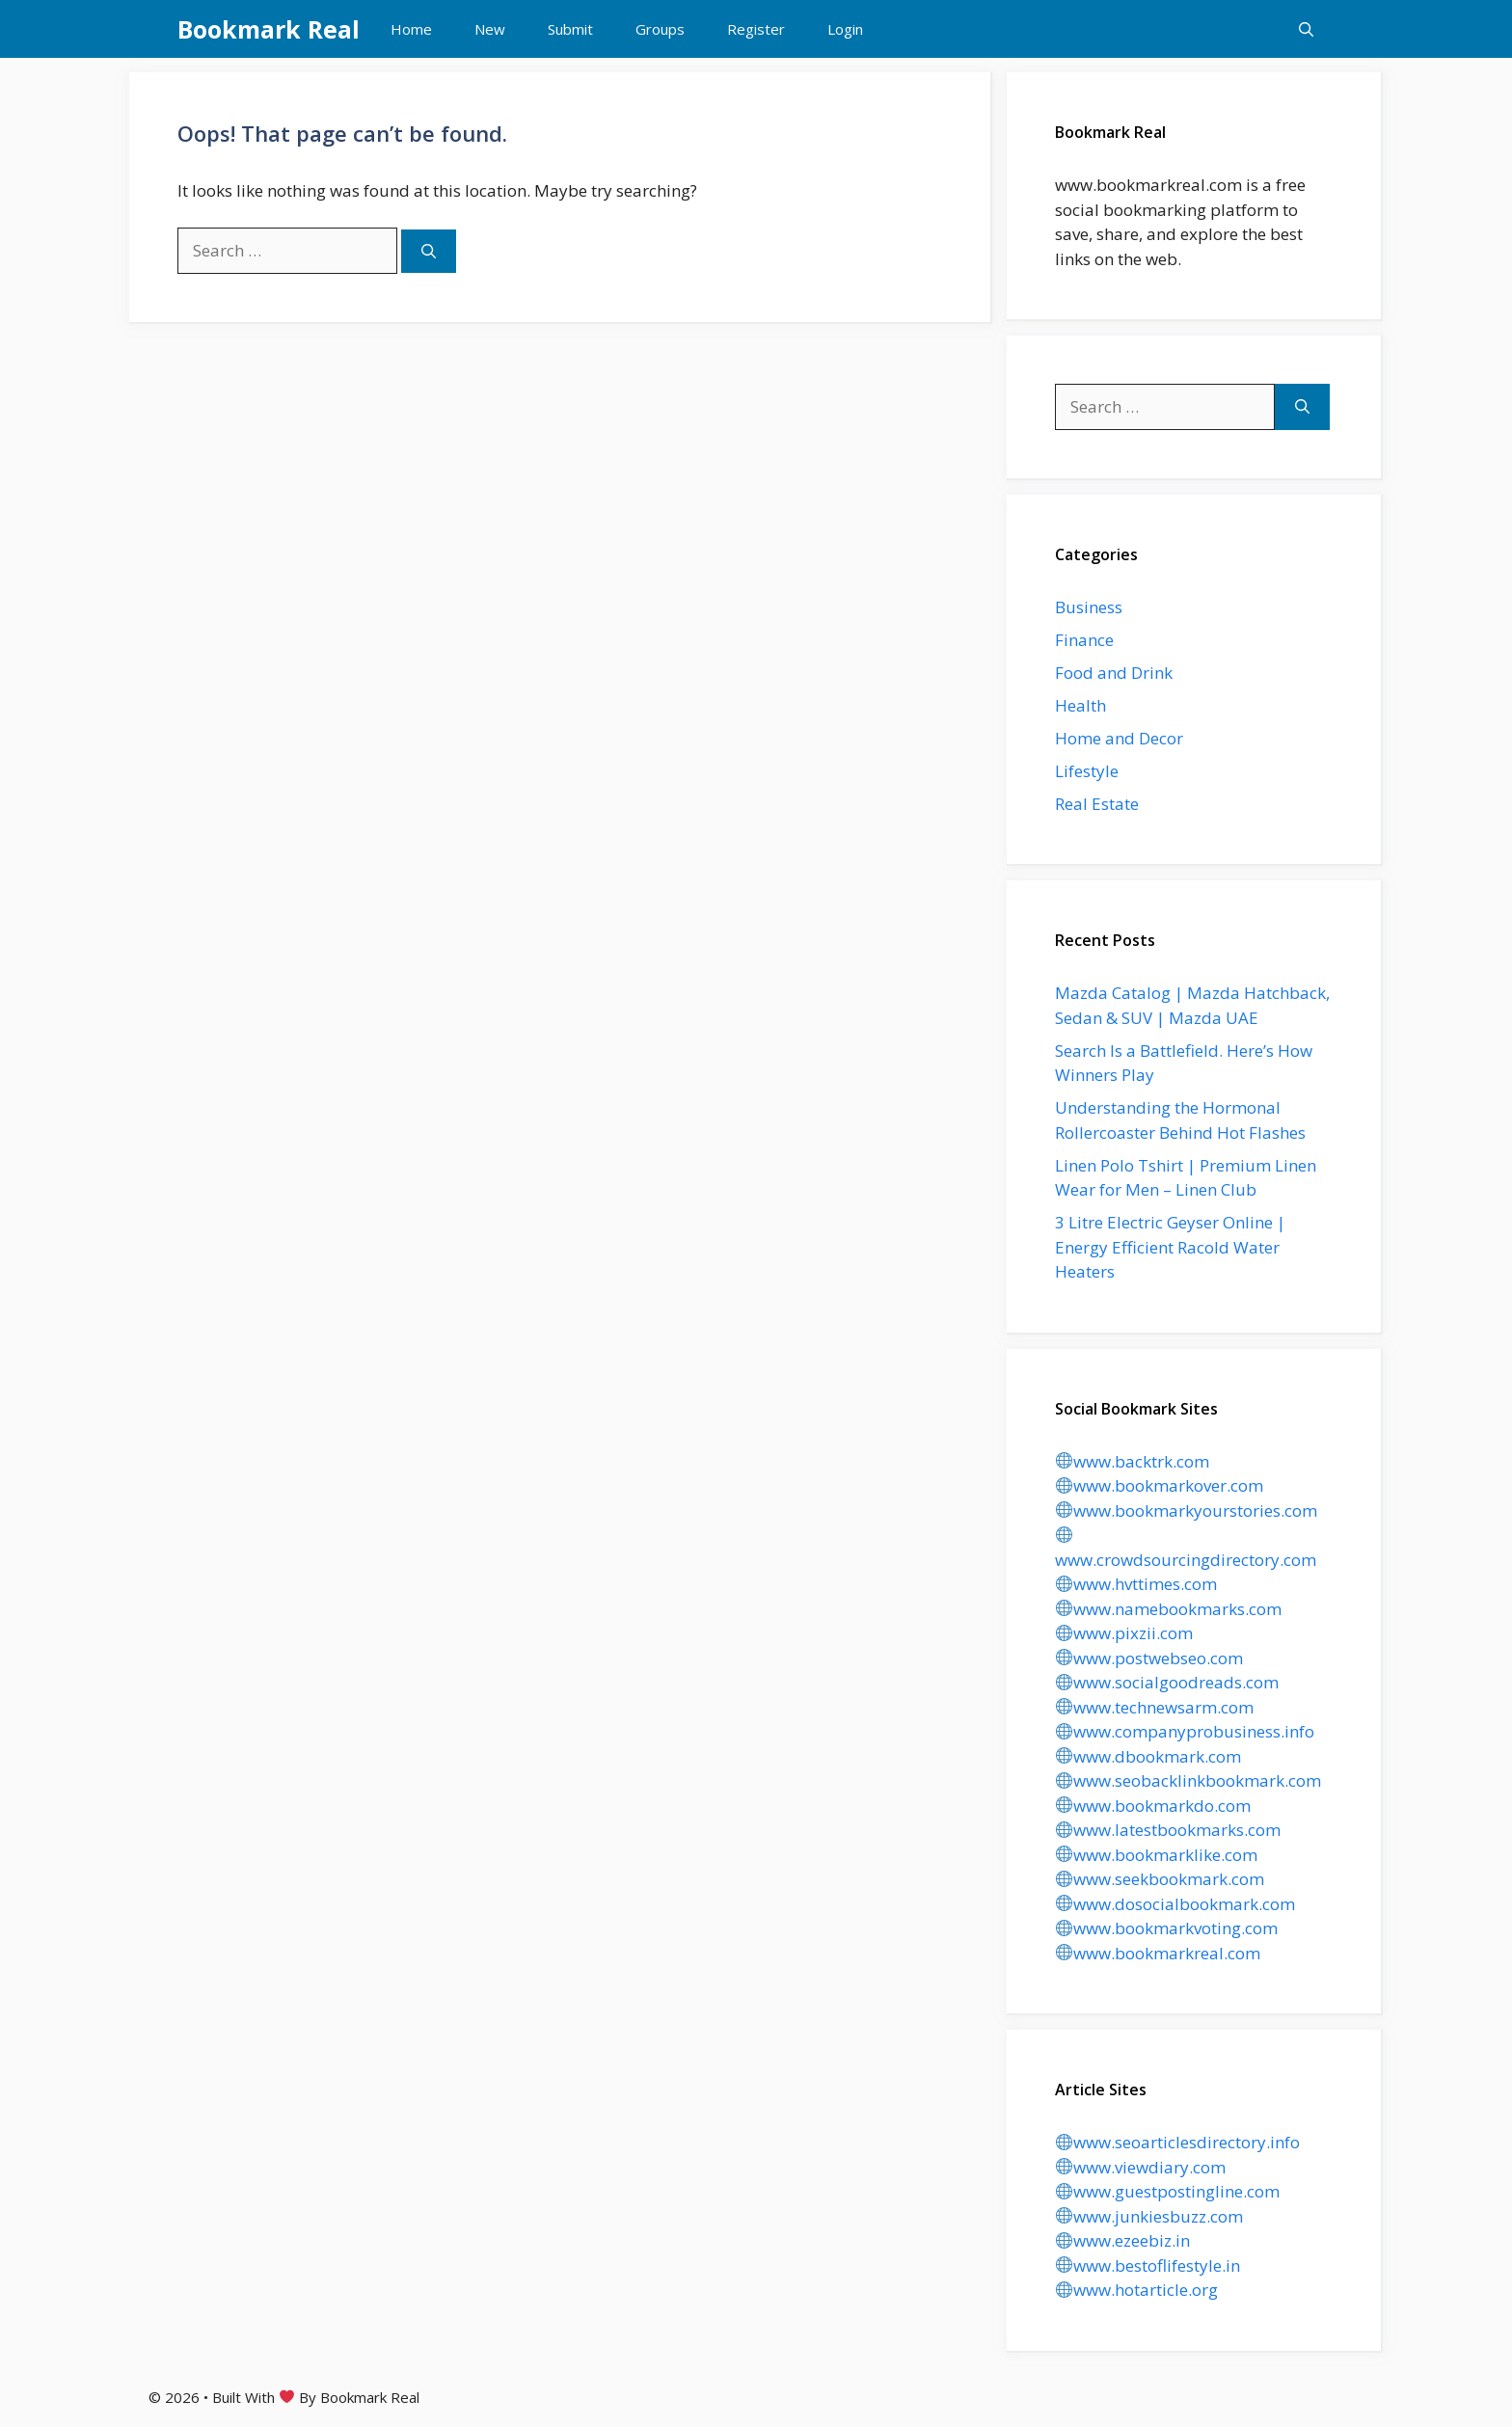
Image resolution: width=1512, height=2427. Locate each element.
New (489, 29)
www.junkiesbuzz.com (1149, 2216)
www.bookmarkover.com (1159, 1485)
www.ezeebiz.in (1123, 2240)
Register (756, 29)
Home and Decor (1119, 738)
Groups (660, 29)
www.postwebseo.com (1149, 1658)
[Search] (428, 251)
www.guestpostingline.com (1168, 2191)
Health (1080, 705)
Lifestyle (1087, 771)
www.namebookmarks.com (1169, 1609)
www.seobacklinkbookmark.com (1188, 1780)
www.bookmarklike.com (1156, 1855)
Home (411, 29)
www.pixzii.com (1124, 1633)
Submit (570, 29)
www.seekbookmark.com (1160, 1879)
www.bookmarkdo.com (1153, 1805)
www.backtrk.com (1132, 1461)
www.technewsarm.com (1155, 1707)
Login (845, 29)
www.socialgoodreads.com (1167, 1682)
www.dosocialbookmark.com (1175, 1904)
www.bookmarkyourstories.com (1186, 1510)
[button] (1306, 29)
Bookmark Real (268, 29)
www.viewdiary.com (1141, 2167)
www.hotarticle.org (1137, 2290)
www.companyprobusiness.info (1185, 1731)
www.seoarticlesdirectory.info (1178, 2142)
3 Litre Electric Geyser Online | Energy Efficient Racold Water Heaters (1170, 1246)
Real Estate (1097, 804)
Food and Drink (1114, 672)
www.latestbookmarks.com (1168, 1830)
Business (1088, 607)
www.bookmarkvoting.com (1167, 1928)
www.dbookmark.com (1148, 1756)
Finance (1084, 640)
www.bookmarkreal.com (1158, 1953)
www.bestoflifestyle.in (1148, 2265)
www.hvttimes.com (1136, 1584)
